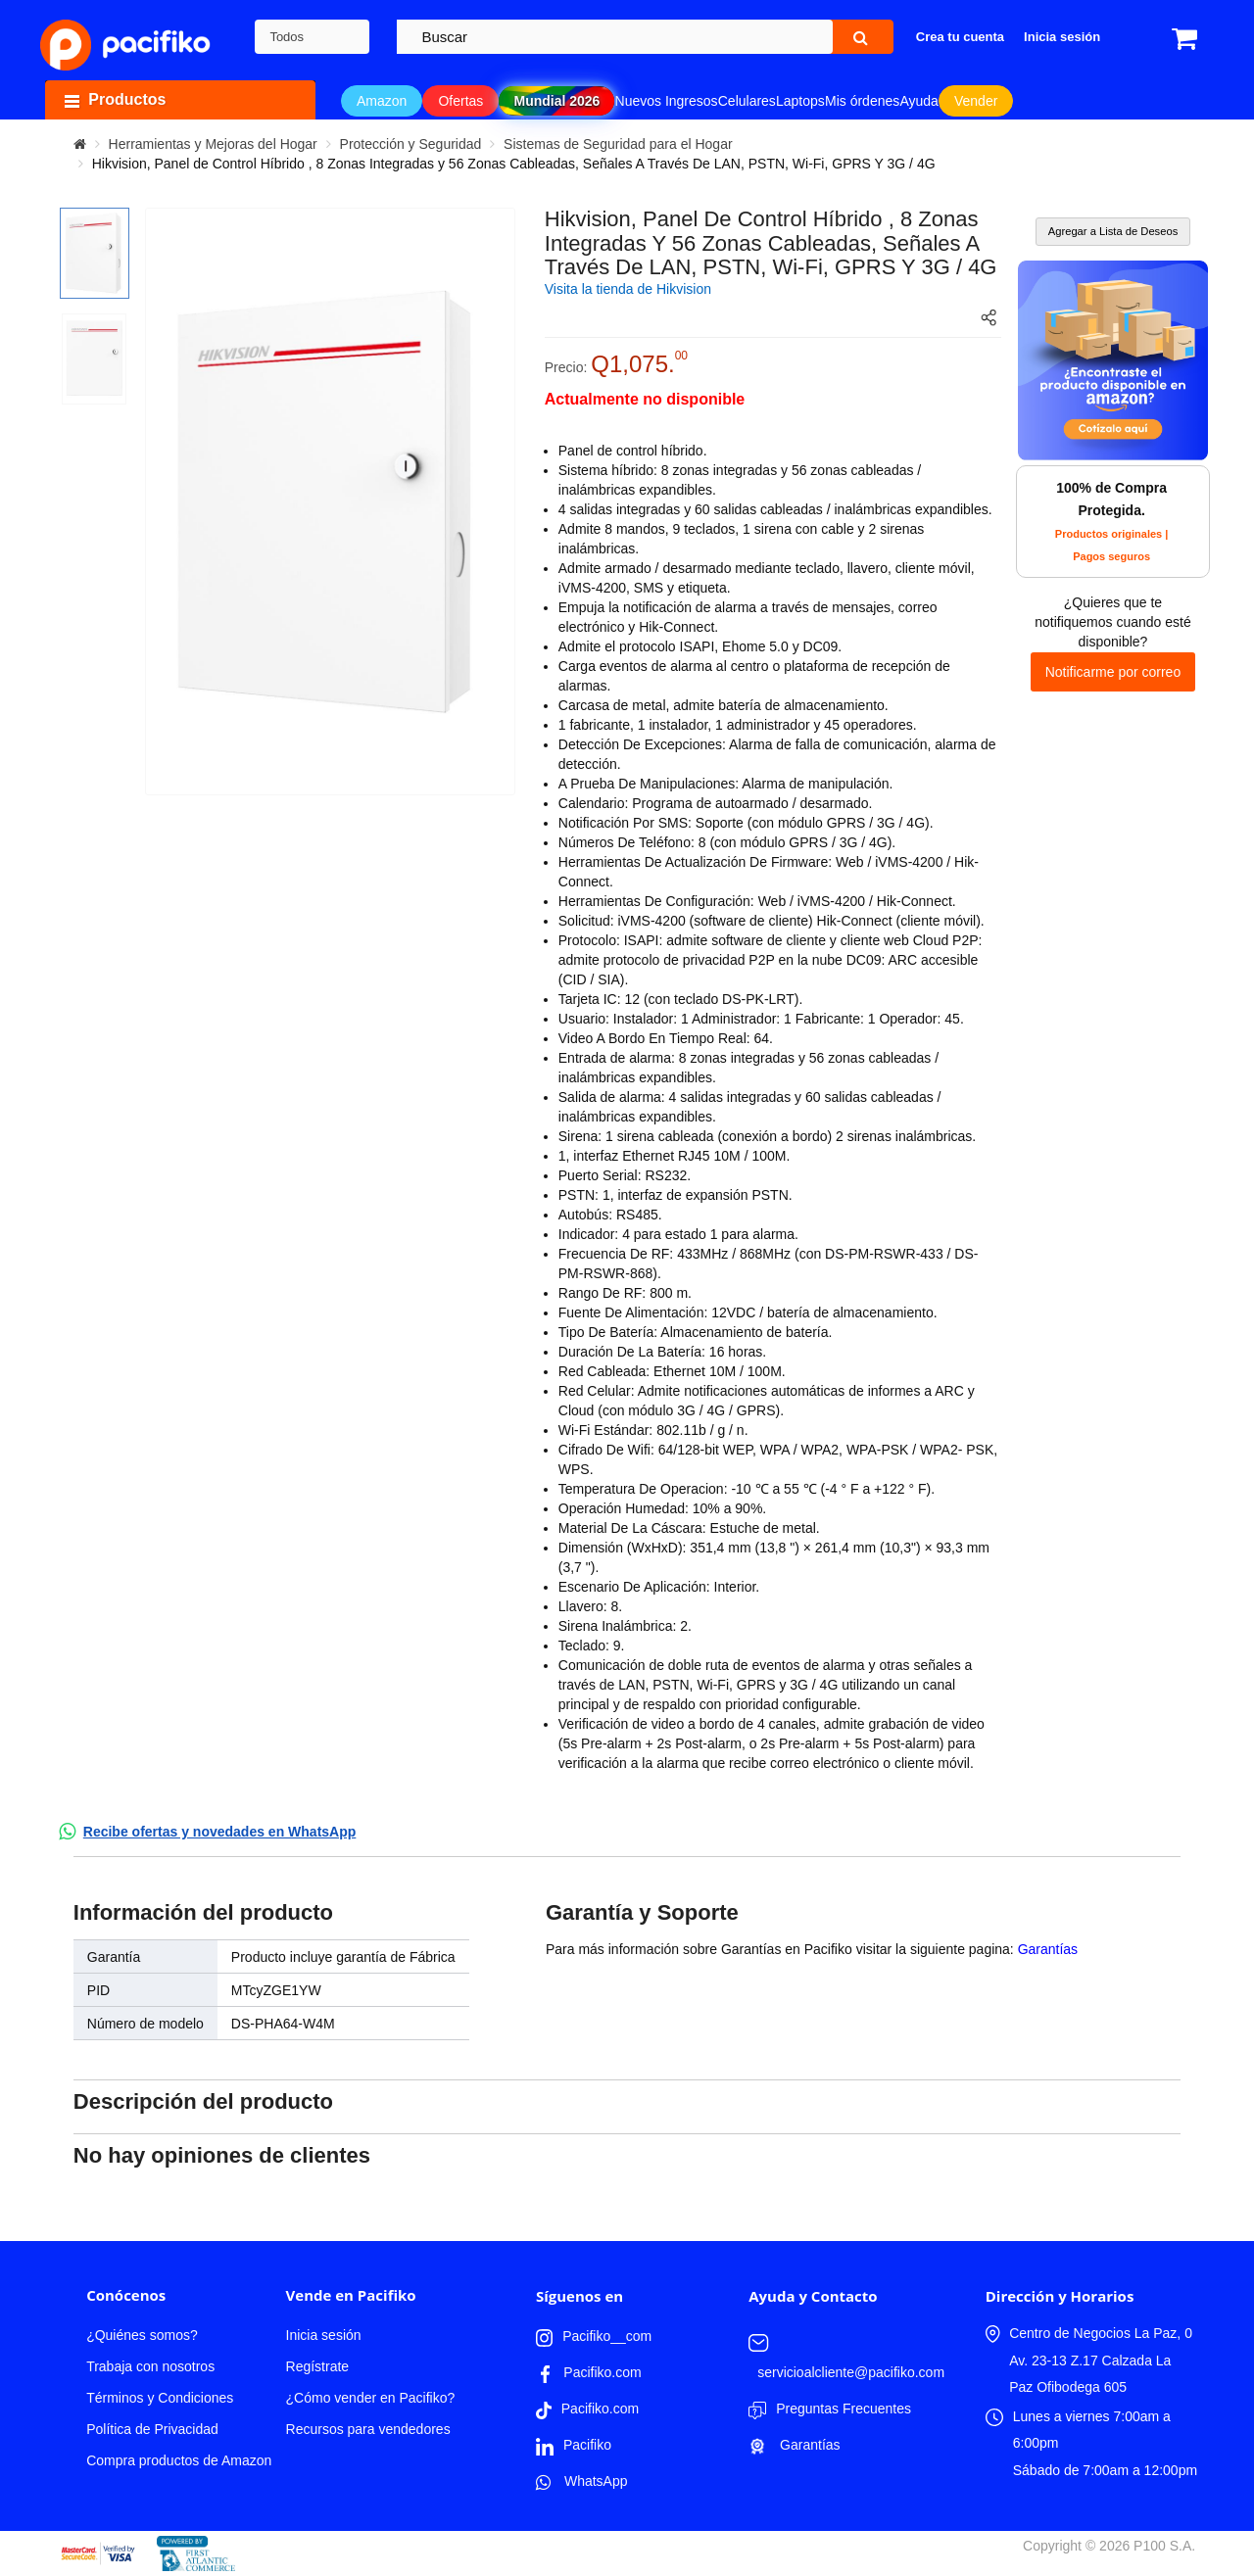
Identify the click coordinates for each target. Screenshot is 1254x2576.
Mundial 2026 (556, 101)
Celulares (747, 101)
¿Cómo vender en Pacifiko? (371, 2398)
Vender (975, 101)
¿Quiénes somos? (142, 2335)
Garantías (1048, 1949)
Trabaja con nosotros (150, 2366)
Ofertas (460, 101)
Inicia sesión (324, 2335)
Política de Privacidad (152, 2429)
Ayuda (918, 101)
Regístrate (318, 2366)
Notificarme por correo (1113, 672)
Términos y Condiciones (159, 2398)
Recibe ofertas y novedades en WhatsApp (220, 1831)
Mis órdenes (862, 101)
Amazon (382, 101)
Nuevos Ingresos (666, 101)
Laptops (800, 101)
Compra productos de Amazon (178, 2460)
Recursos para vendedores (368, 2429)
